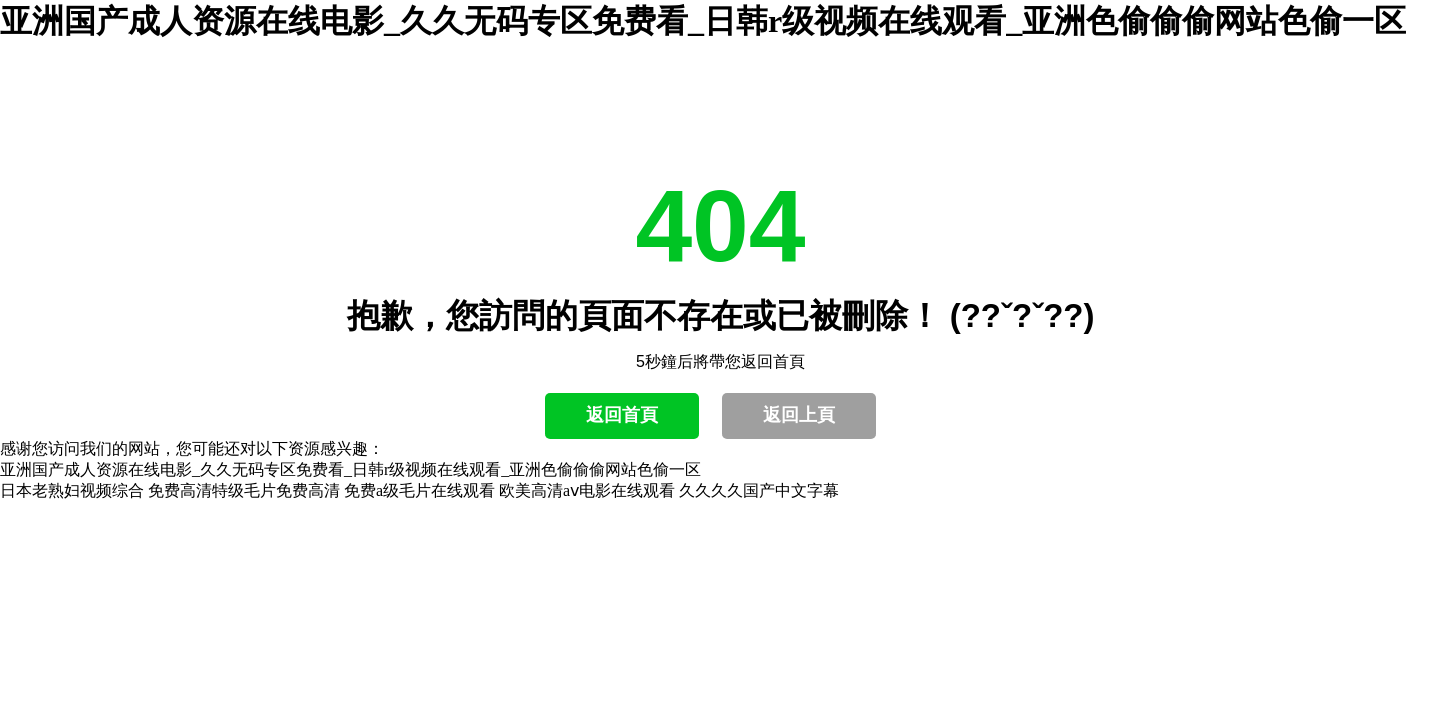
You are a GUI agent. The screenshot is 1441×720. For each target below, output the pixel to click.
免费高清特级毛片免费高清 (244, 490)
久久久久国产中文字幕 (759, 490)
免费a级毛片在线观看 (419, 490)
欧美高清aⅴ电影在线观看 (587, 490)
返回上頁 (799, 415)
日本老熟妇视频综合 (72, 490)
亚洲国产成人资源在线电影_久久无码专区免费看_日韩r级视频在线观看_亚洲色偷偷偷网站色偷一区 (703, 21)
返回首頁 (622, 415)
